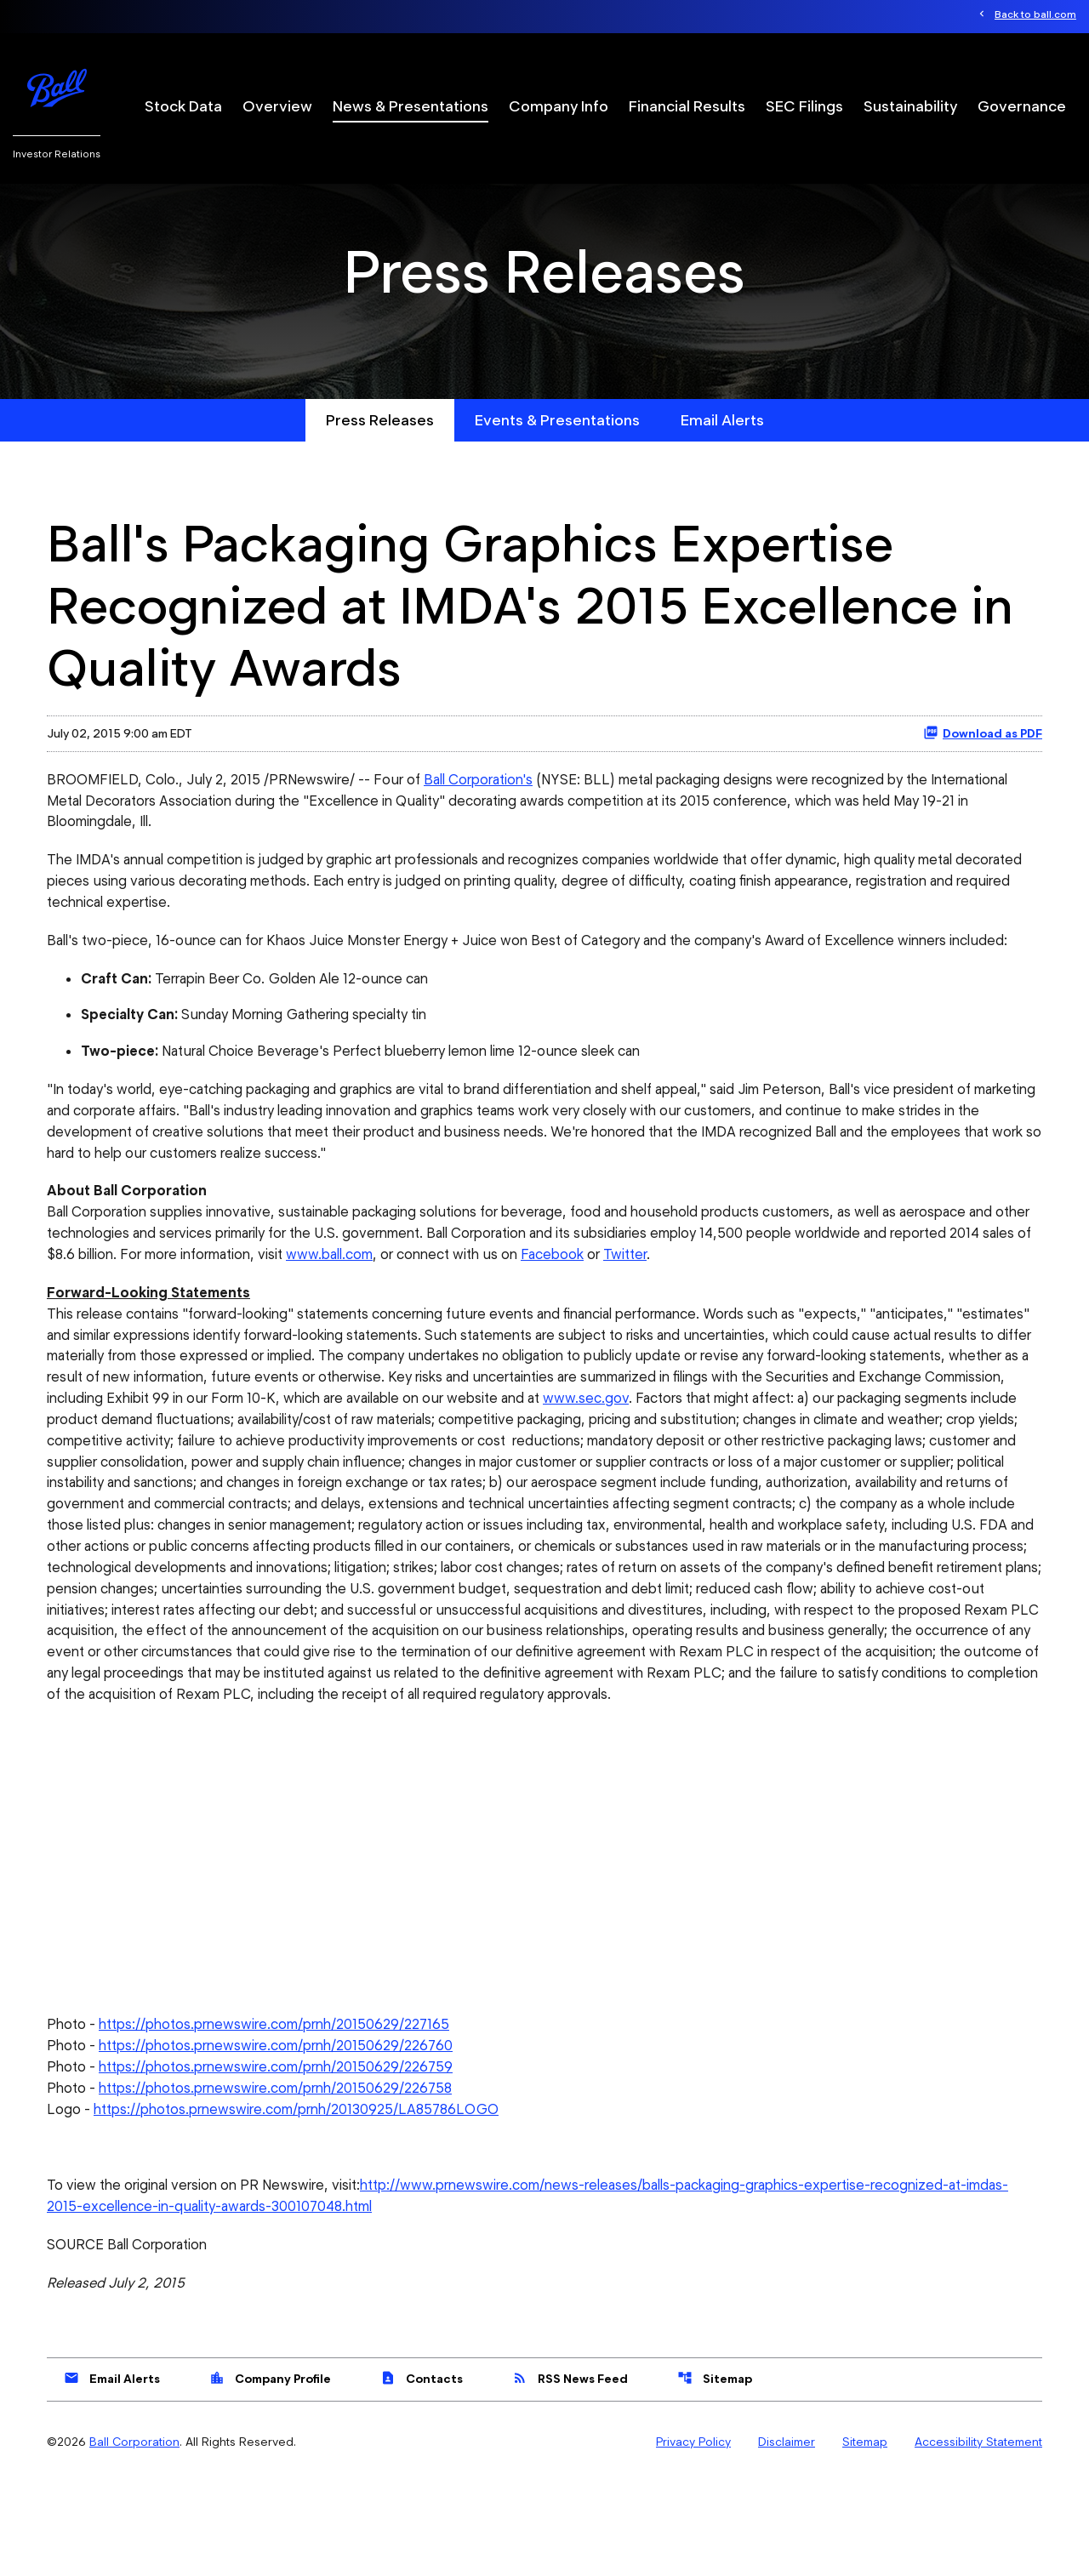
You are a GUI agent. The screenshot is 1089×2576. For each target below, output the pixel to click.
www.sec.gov (851, 1451)
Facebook (661, 1304)
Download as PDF (982, 773)
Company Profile (270, 2472)
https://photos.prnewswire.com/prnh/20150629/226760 (285, 2134)
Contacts (421, 2472)
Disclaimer (786, 2536)
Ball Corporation (134, 2536)
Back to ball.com (1035, 15)
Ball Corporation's (492, 820)
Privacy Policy (693, 2536)
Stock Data (183, 107)
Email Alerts (722, 461)
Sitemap (714, 2472)
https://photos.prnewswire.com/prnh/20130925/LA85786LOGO (304, 2199)
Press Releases (380, 461)
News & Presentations (410, 107)
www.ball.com (431, 1304)
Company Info (558, 107)
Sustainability (910, 107)
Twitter (738, 1304)
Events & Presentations (557, 461)
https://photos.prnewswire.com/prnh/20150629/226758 (285, 2177)
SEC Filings (804, 107)
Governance (1022, 107)
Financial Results (687, 107)
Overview (277, 107)
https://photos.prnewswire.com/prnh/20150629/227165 (283, 2113)
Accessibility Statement (978, 2536)
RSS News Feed (570, 2472)
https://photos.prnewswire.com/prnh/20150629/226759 (285, 2156)
